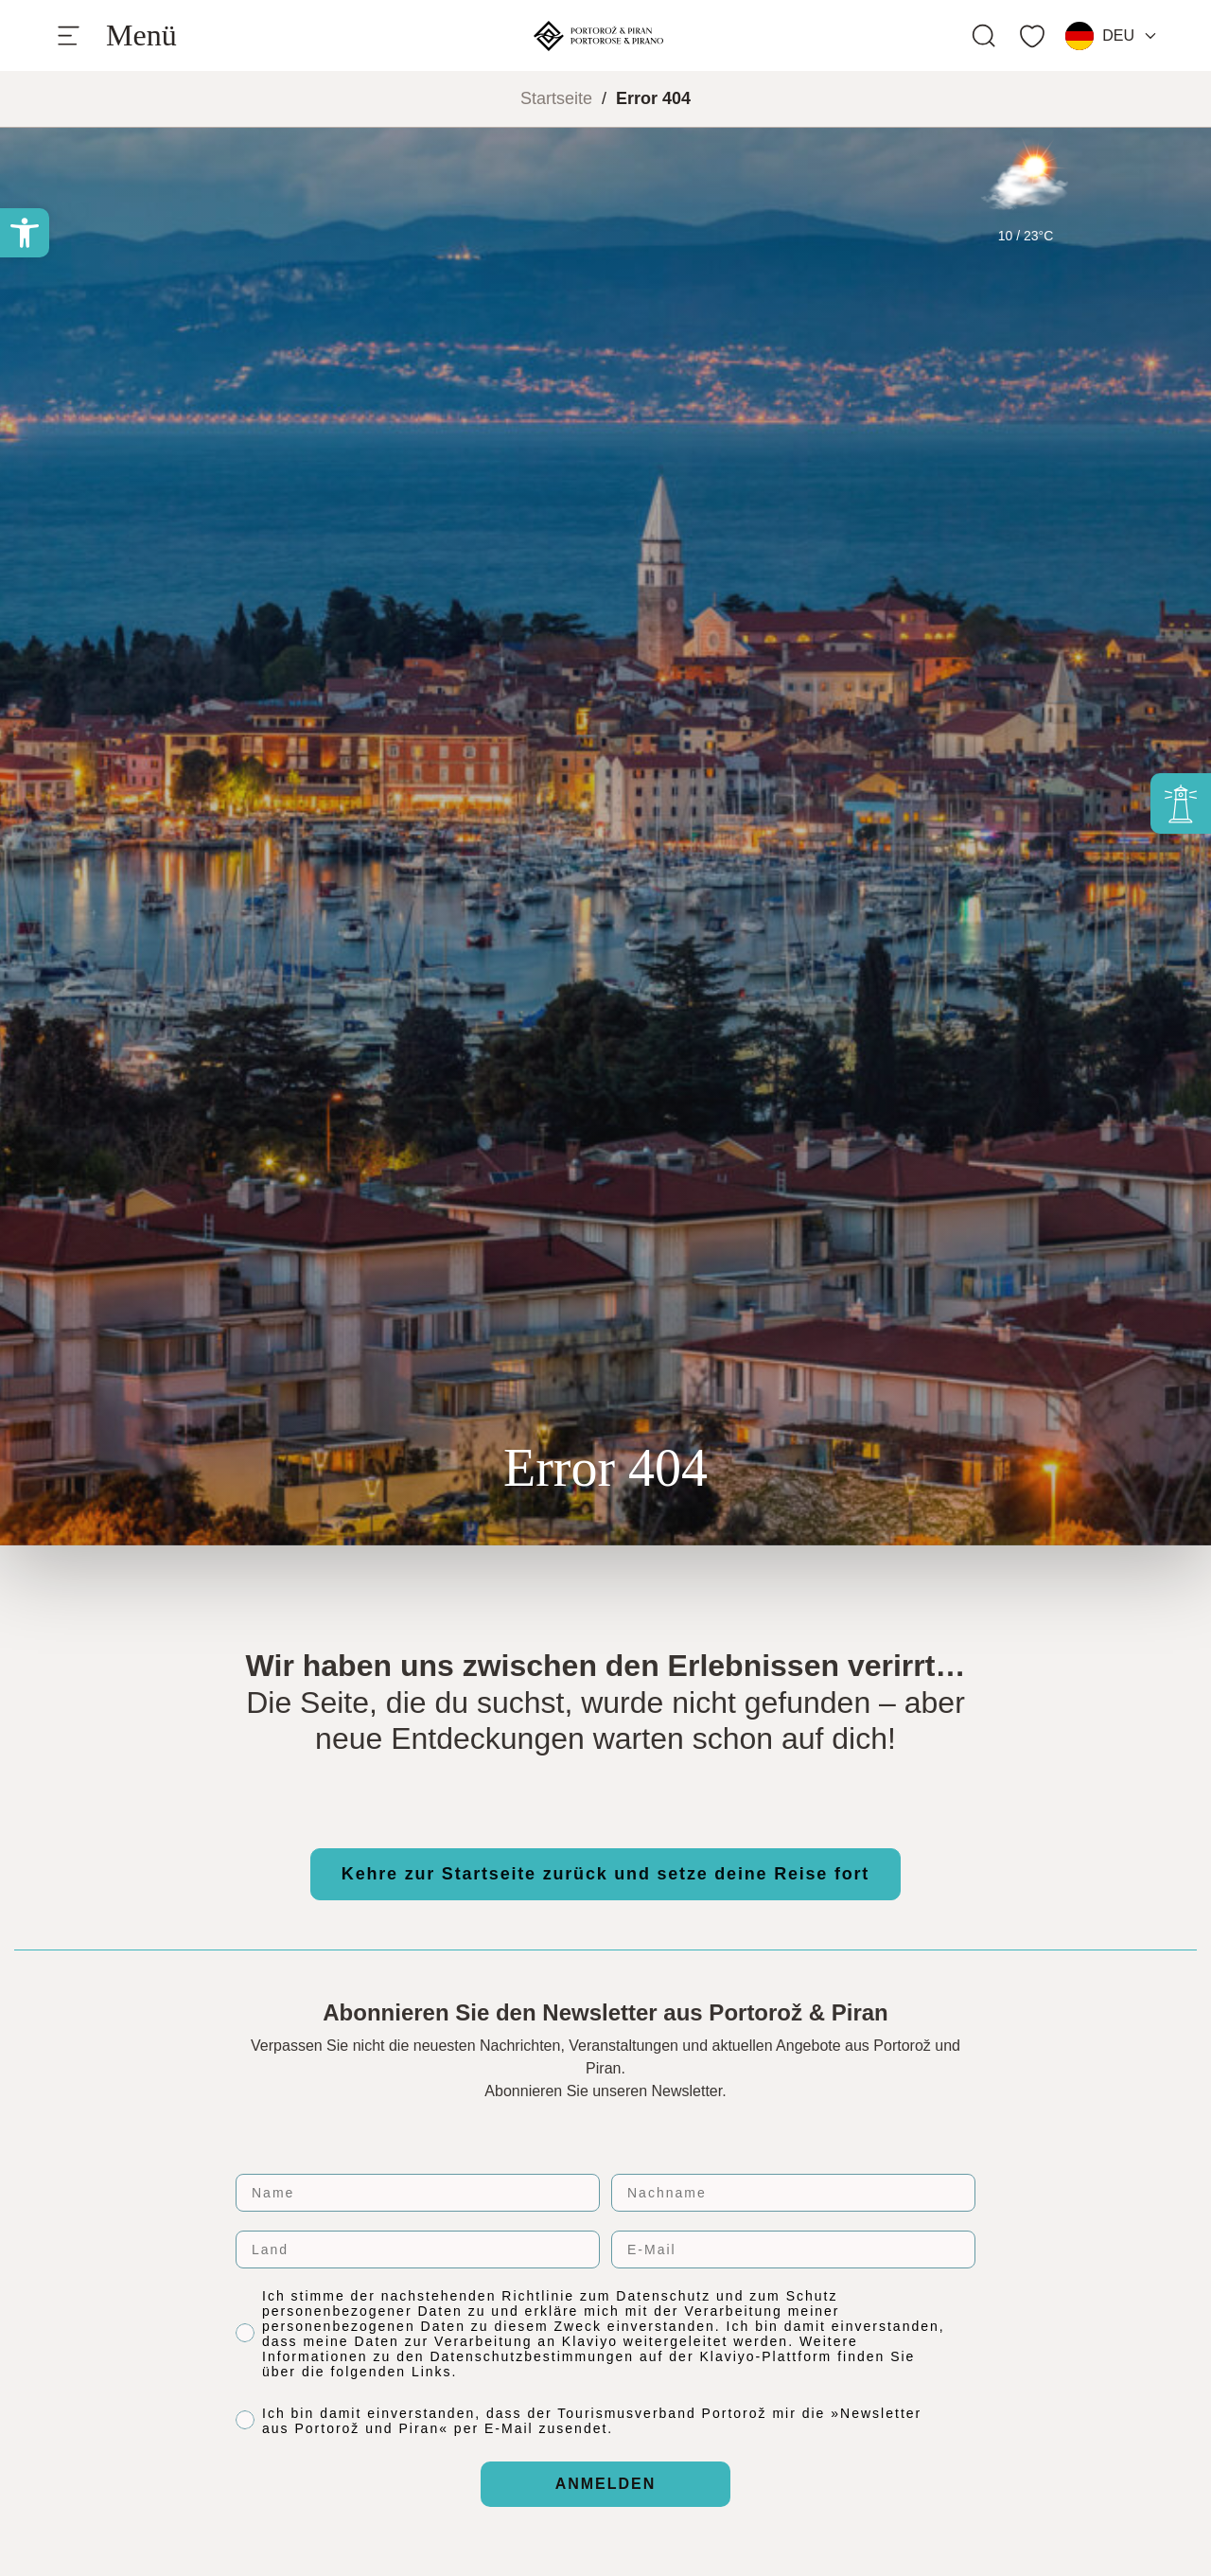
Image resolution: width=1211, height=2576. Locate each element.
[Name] (418, 2193)
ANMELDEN (606, 2484)
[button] (24, 232)
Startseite (556, 98)
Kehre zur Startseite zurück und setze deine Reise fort (605, 1873)
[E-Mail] (793, 2249)
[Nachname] (793, 2193)
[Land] (418, 2249)
